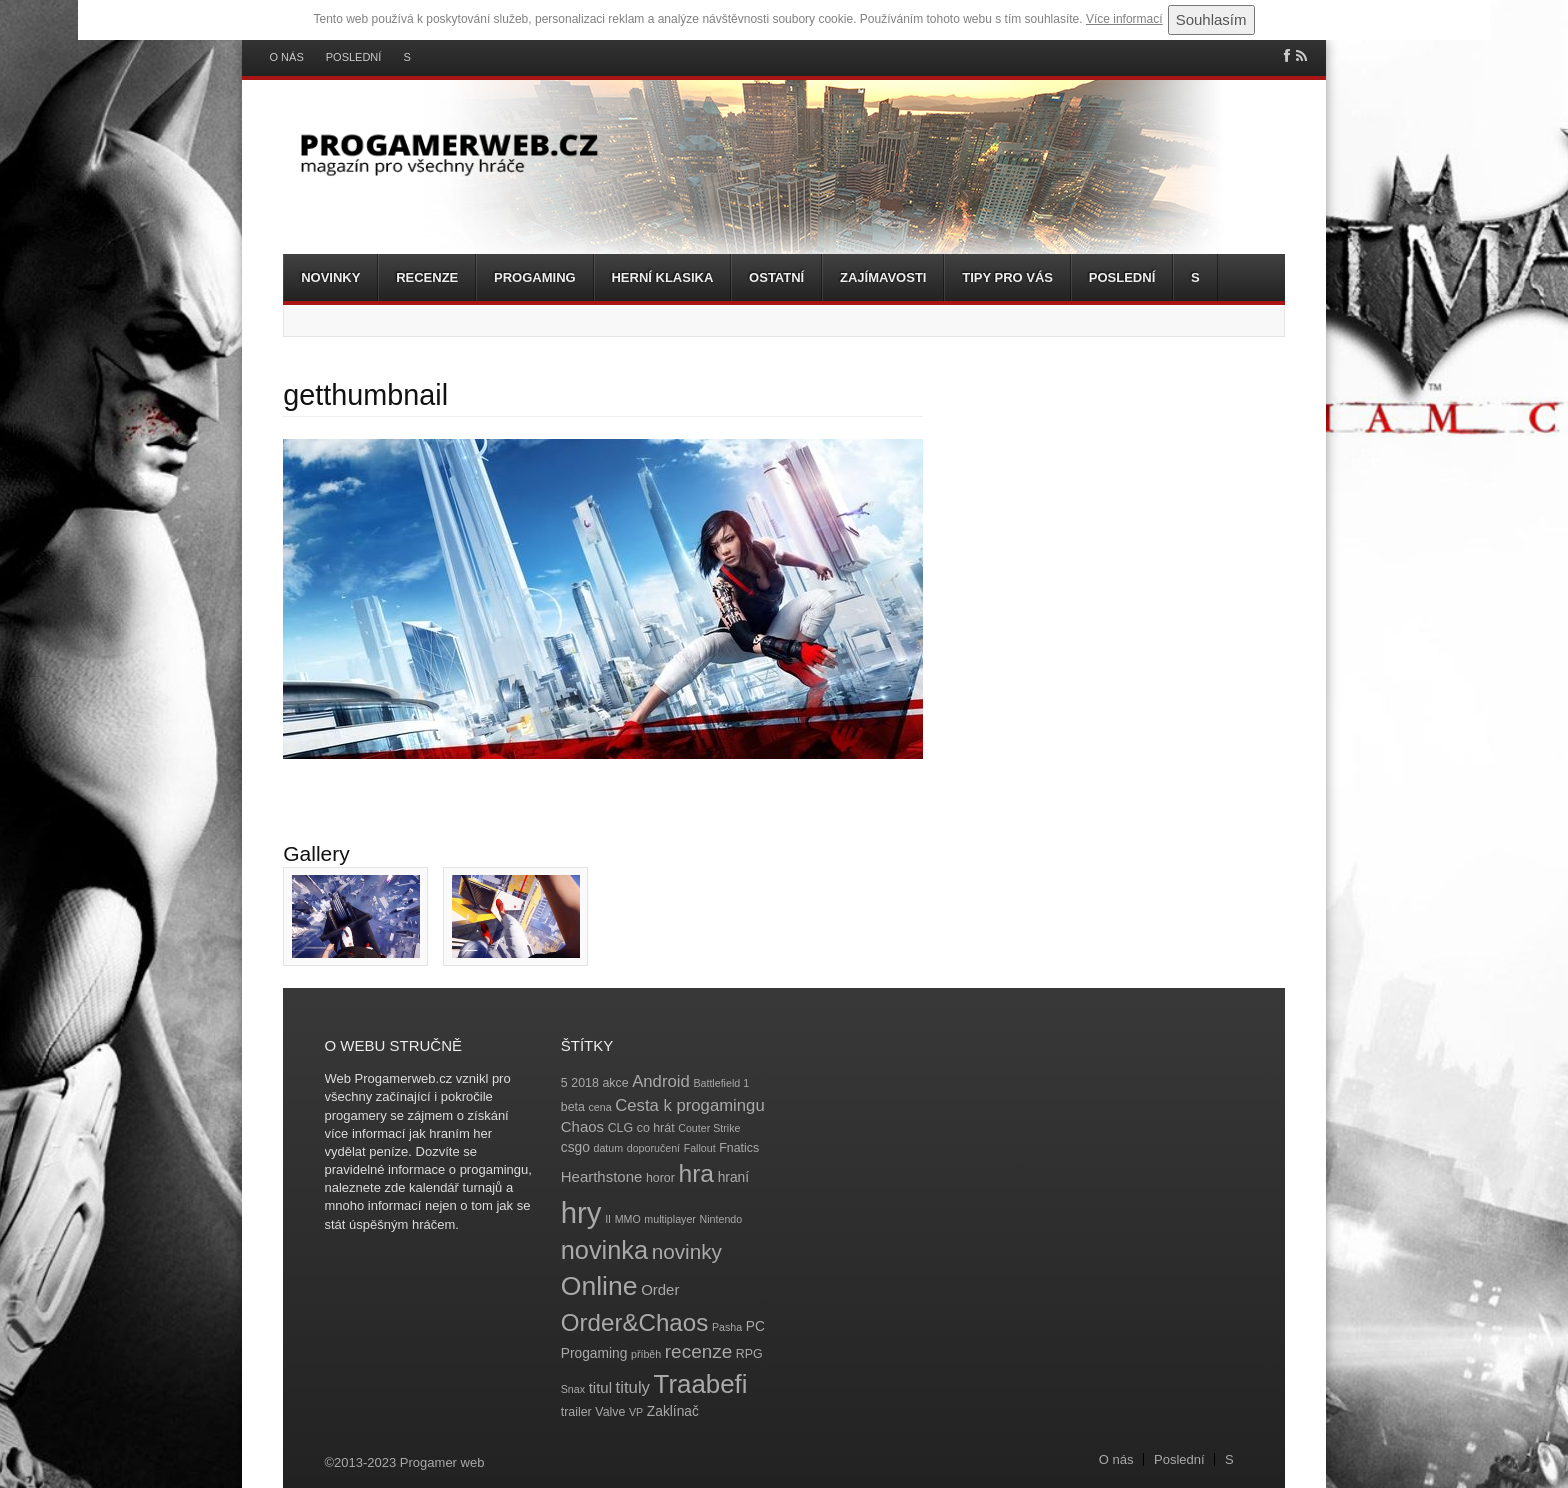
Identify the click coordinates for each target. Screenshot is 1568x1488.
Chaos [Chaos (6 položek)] (582, 1126)
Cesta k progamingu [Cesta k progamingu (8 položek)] (689, 1105)
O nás (287, 57)
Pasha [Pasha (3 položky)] (727, 1327)
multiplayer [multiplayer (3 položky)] (670, 1219)
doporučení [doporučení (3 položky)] (653, 1148)
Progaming (535, 277)
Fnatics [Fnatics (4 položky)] (739, 1148)
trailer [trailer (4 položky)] (576, 1412)
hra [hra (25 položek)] (696, 1173)
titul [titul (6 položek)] (600, 1387)
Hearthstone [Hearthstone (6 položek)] (602, 1176)
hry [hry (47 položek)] (581, 1212)
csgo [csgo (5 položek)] (575, 1147)
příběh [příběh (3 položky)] (646, 1354)
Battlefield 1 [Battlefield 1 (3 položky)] (721, 1083)
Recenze (427, 277)
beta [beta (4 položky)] (573, 1107)
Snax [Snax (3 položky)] (573, 1389)
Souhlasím (1211, 19)
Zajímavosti (883, 277)
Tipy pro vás (1007, 277)
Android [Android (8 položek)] (661, 1081)
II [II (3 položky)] (608, 1219)
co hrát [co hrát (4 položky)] (656, 1128)
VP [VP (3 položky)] (636, 1412)
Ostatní (776, 277)
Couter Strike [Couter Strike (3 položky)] (709, 1128)
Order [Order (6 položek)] (660, 1289)
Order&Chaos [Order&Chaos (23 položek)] (635, 1322)
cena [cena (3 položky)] (599, 1107)
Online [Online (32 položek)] (599, 1286)
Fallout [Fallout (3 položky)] (700, 1148)
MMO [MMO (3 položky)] (628, 1219)
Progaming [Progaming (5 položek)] (594, 1353)
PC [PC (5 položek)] (755, 1326)
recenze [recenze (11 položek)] (698, 1351)
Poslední (354, 57)
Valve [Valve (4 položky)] (610, 1412)
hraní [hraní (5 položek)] (733, 1177)
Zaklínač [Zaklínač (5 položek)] (673, 1411)
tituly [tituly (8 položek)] (633, 1387)
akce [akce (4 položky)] (615, 1083)
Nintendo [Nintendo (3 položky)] (721, 1219)
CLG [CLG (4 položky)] (620, 1128)
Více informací (1124, 19)
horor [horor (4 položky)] (660, 1178)
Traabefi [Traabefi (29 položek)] (701, 1384)
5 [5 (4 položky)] (564, 1083)
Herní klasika (662, 277)
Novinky (330, 277)
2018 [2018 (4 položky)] (585, 1083)
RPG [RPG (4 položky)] (749, 1354)
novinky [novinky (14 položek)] (687, 1251)
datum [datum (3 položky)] (608, 1148)
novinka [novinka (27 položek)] (604, 1250)
